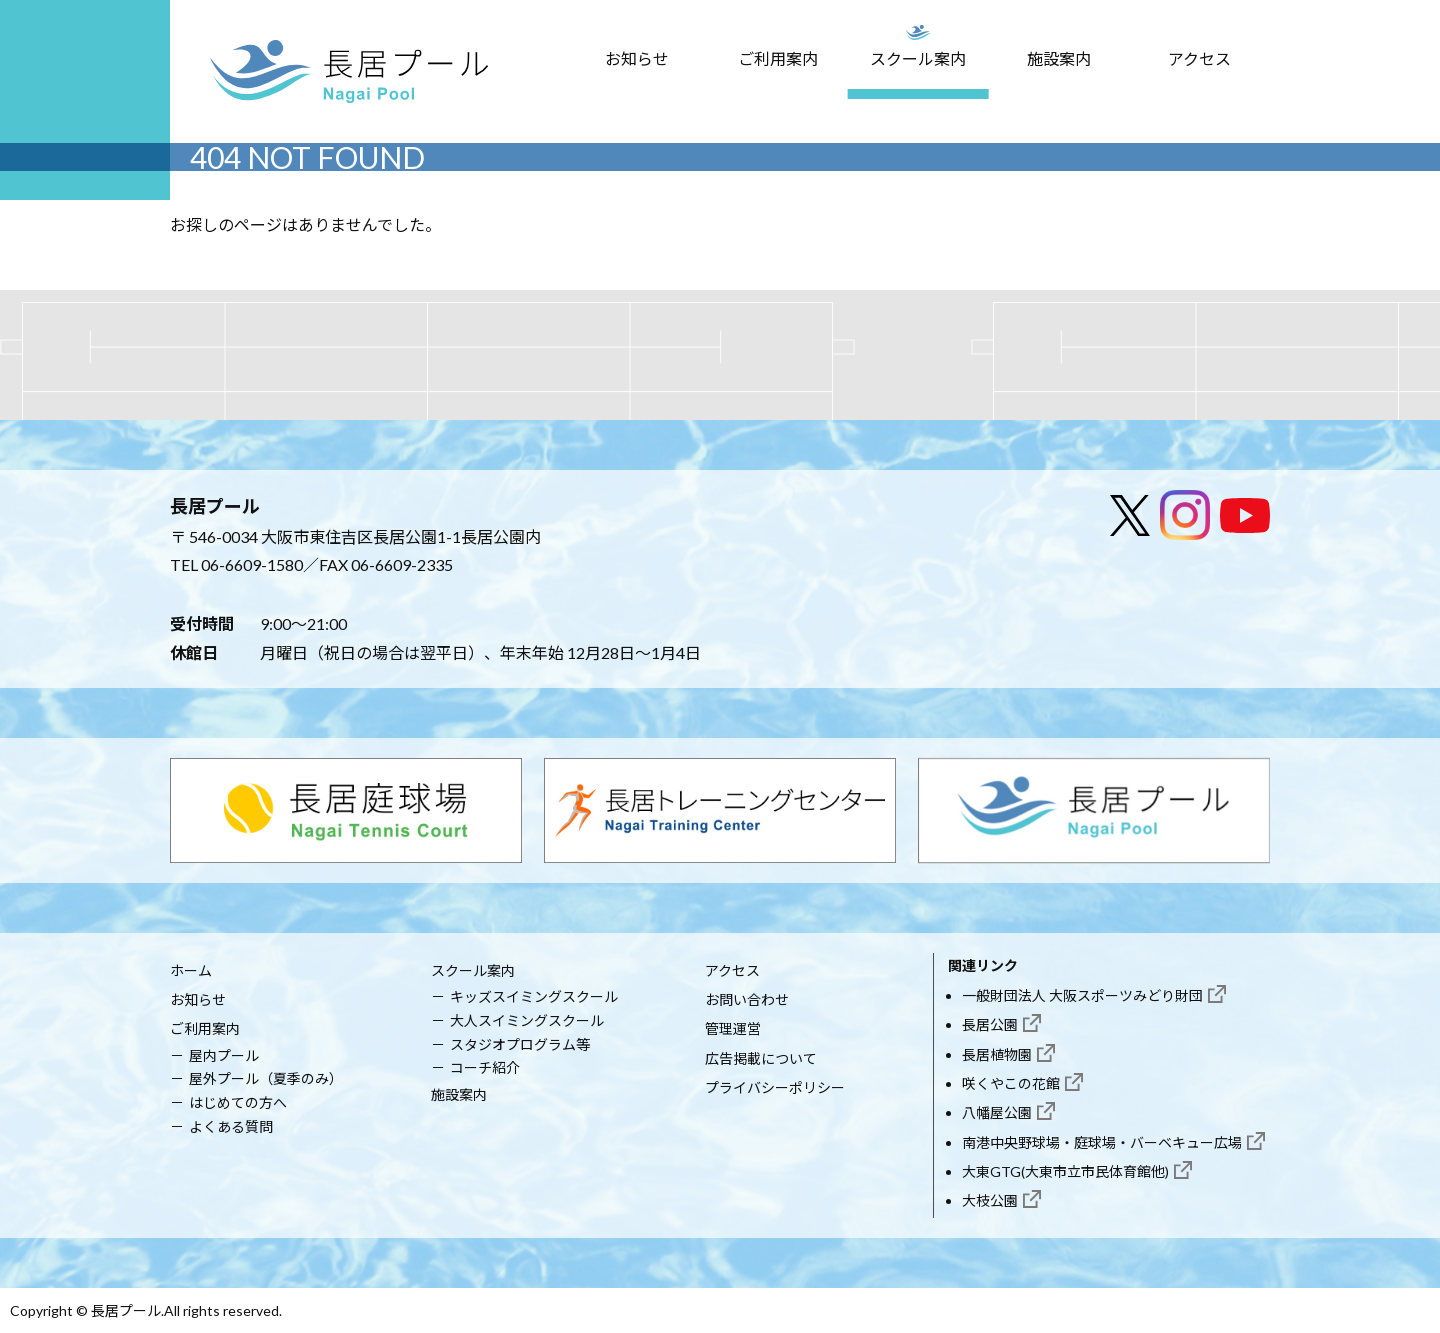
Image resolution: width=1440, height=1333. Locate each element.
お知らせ (637, 58)
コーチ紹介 (485, 1067)
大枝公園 (990, 1200)
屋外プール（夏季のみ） (266, 1078)
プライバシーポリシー (775, 1087)
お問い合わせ (747, 999)
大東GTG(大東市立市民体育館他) (1065, 1171)
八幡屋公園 (997, 1112)
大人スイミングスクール (527, 1020)
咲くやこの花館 (1011, 1083)
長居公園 (990, 1024)
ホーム (191, 970)
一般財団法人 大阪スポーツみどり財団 (1082, 995)
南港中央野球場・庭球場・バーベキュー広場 (1102, 1142)
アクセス (1199, 58)
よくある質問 (231, 1126)
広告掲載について (761, 1058)
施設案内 (1059, 58)
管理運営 (733, 1028)
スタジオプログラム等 (520, 1044)
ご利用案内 (778, 58)
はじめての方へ (238, 1102)
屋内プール (224, 1055)
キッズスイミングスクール (534, 996)
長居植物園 (997, 1054)
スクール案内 (918, 58)
